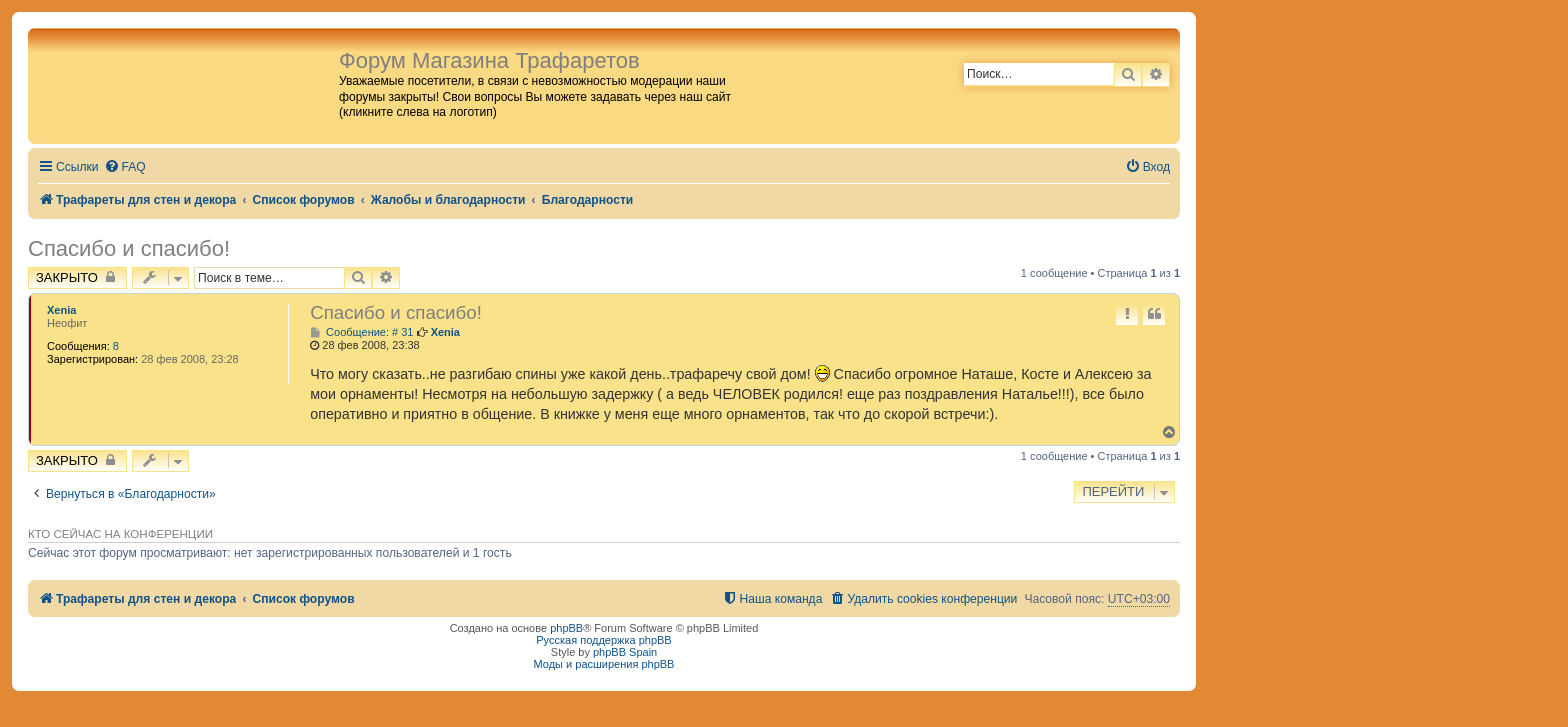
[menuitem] (125, 167)
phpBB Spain (625, 652)
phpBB (566, 628)
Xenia (61, 310)
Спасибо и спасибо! (129, 248)
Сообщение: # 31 (361, 332)
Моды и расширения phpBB (604, 664)
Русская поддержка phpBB (603, 640)
